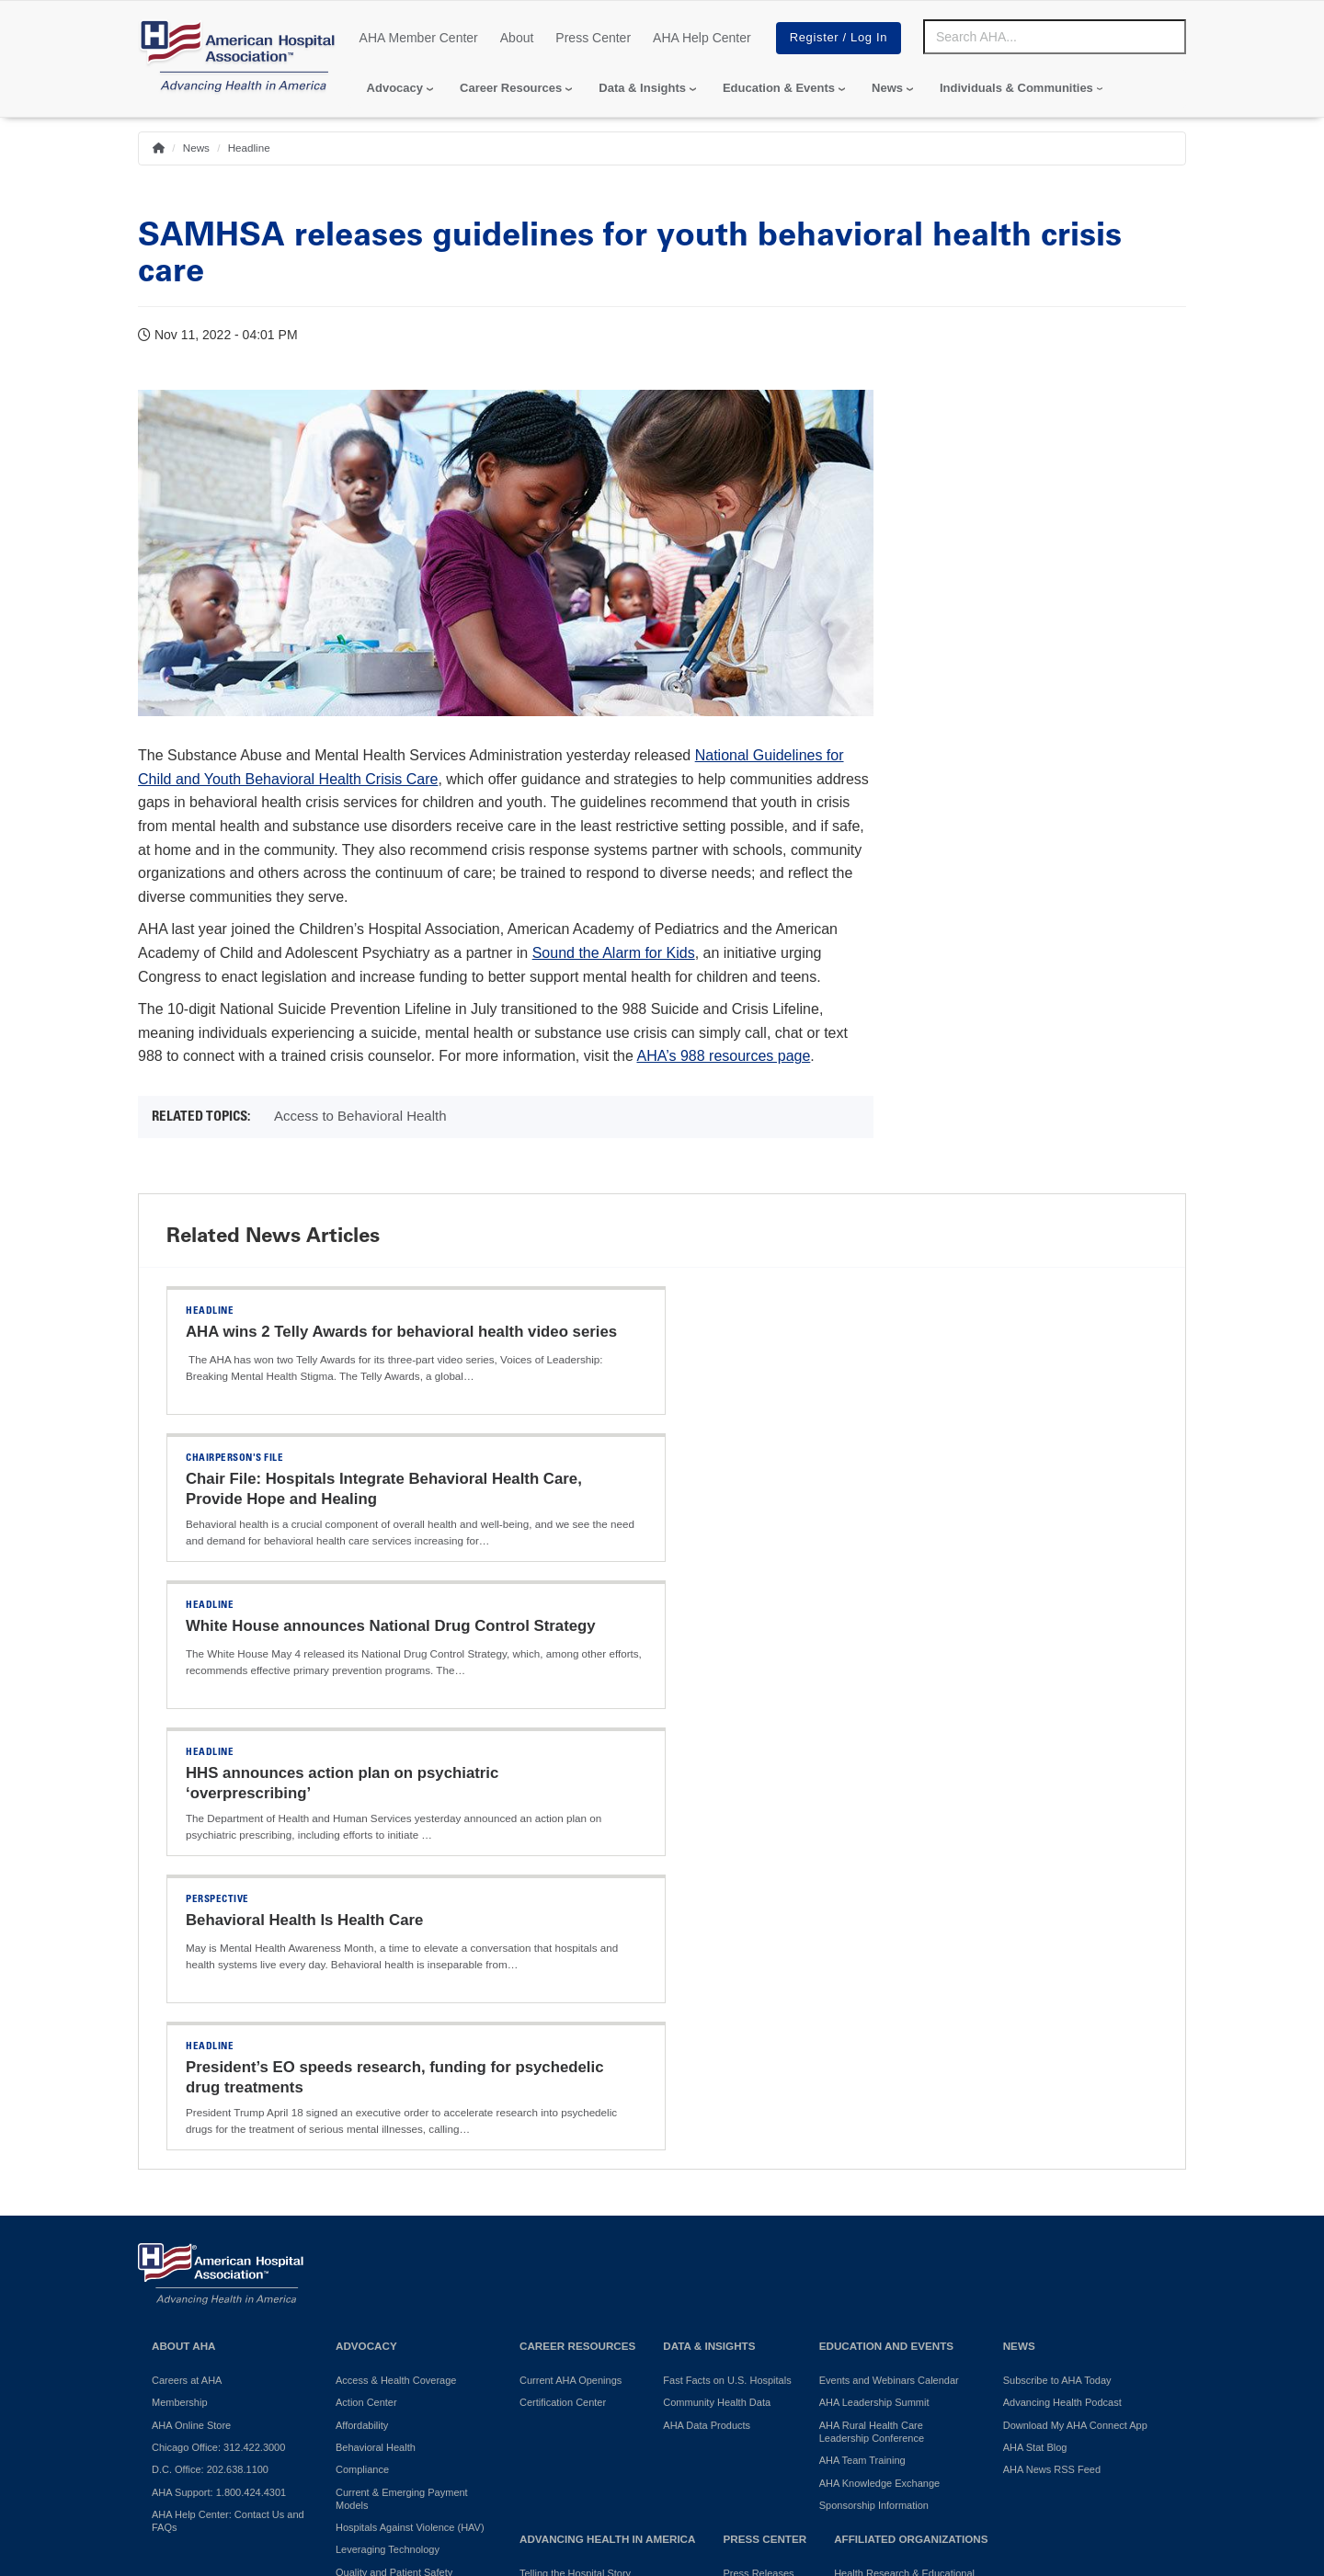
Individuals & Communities (1016, 88)
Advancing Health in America (607, 2116)
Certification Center (562, 1979)
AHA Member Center (419, 37)
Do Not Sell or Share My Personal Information (392, 2405)
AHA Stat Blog (1035, 2024)
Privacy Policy (184, 2405)
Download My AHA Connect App (1075, 2002)
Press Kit (743, 2172)
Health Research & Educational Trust (904, 2157)
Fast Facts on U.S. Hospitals (727, 1957)
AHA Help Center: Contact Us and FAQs (228, 2098)
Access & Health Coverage (396, 1957)
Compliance (362, 2046)
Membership (180, 1979)
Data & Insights (642, 88)
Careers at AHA (187, 1957)
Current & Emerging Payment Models (402, 2076)
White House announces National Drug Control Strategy (391, 1478)
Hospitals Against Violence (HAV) (410, 2104)
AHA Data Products (706, 2002)
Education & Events (779, 88)
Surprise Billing (369, 2229)
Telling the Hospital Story (575, 2150)
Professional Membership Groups (909, 2266)
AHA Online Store (191, 2002)
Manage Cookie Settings (735, 2405)
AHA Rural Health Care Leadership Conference (871, 2009)
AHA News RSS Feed (1052, 2046)
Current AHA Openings (570, 1957)
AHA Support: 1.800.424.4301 (219, 2069)
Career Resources (511, 88)
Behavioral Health (376, 2024)
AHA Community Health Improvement (572, 2202)
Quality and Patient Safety (394, 2149)
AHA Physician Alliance (886, 2186)
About (517, 37)
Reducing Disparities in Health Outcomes (403, 2178)
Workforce (359, 2251)
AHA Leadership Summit (874, 1979)
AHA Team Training (862, 2037)
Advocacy (395, 88)
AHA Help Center (702, 37)
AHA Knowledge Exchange (879, 2060)
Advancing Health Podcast (1062, 1979)
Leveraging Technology (387, 2126)
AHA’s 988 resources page (723, 1056)
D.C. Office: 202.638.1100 (210, 2046)
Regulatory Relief (374, 2207)
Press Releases (758, 2150)
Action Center (366, 1979)
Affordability (362, 2002)
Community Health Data (716, 1979)
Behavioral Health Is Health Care (304, 1626)
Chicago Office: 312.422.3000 (218, 2024)
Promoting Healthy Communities (592, 2172)
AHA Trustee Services (883, 2208)
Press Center (593, 37)
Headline (249, 148)
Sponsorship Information (874, 2082)
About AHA (184, 1923)
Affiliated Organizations (910, 2116)
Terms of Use (597, 2405)
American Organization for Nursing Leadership (911, 2237)
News (887, 88)
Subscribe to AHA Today (1057, 1957)
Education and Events (886, 1923)
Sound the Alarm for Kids (613, 953)
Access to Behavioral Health (360, 1115)
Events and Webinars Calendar (889, 1957)
